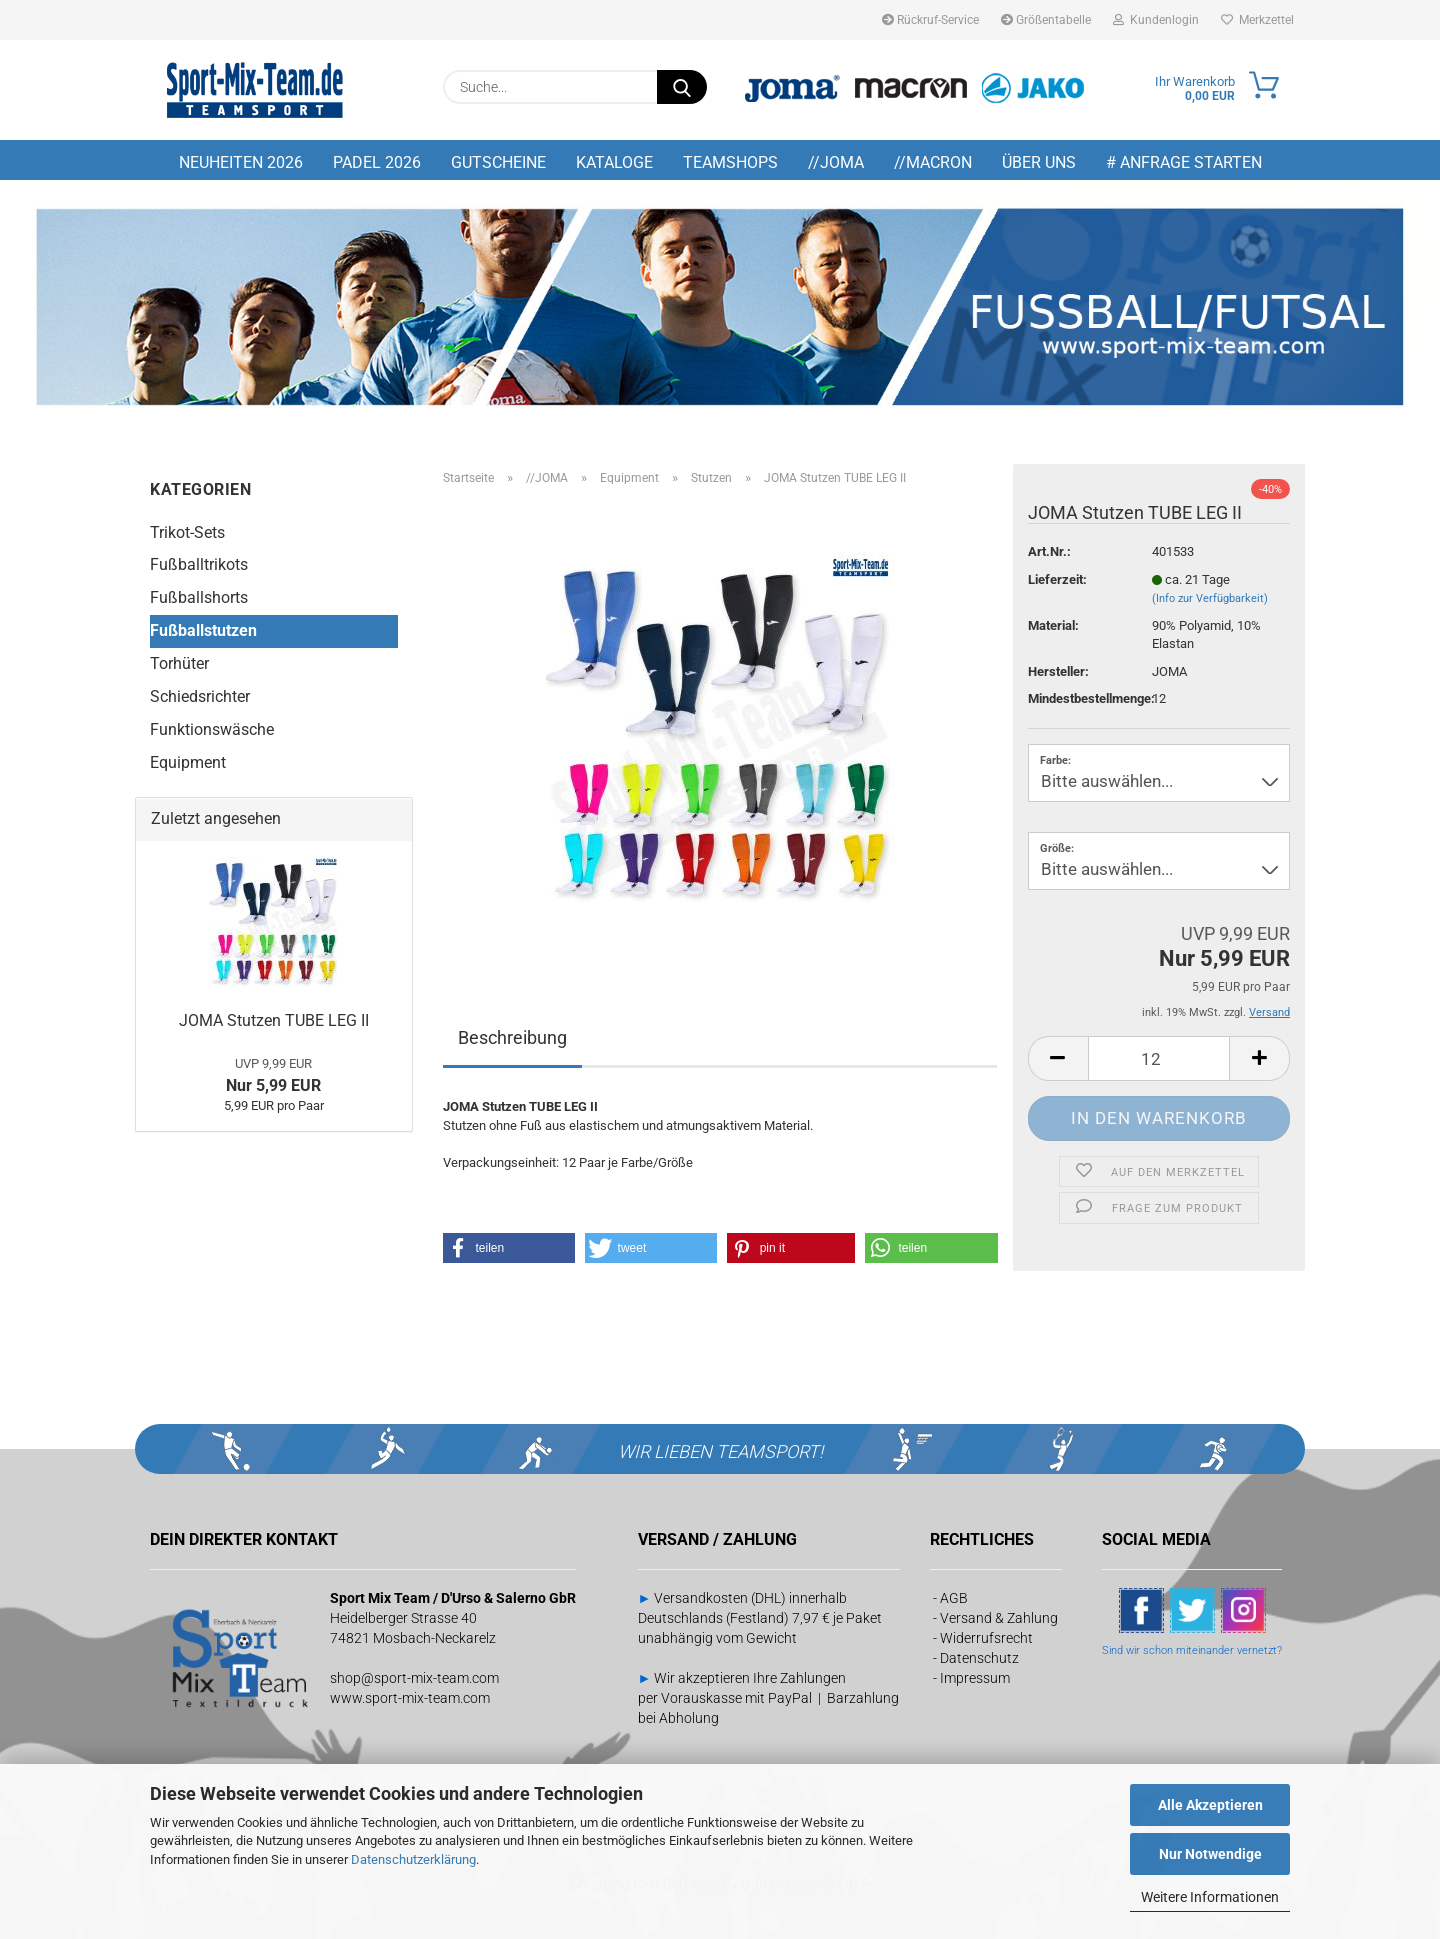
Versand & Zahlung (999, 1618)
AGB (954, 1598)
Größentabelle (1046, 20)
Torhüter (179, 663)
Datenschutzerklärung (413, 1859)
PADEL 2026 (377, 162)
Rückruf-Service (930, 20)
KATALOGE (614, 162)
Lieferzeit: (1057, 579)
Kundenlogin (1156, 20)
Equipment (188, 762)
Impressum (975, 1678)
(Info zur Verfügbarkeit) (1210, 598)
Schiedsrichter (200, 696)
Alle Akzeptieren (1210, 1805)
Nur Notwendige (1210, 1854)
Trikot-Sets (187, 532)
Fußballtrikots (199, 564)
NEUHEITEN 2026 (241, 162)
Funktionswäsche (212, 729)
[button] (1058, 1058)
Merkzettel (1257, 20)
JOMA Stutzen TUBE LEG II (274, 1020)
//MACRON (933, 162)
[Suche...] (682, 87)
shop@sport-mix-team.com (414, 1678)
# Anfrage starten (1184, 162)
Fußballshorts (199, 597)
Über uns (1039, 162)
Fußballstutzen (203, 630)
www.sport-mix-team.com (410, 1698)
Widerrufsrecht (986, 1638)
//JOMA (836, 162)
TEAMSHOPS (730, 162)
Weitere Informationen (1210, 1897)
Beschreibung (512, 1037)
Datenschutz (979, 1658)
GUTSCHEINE (498, 162)
